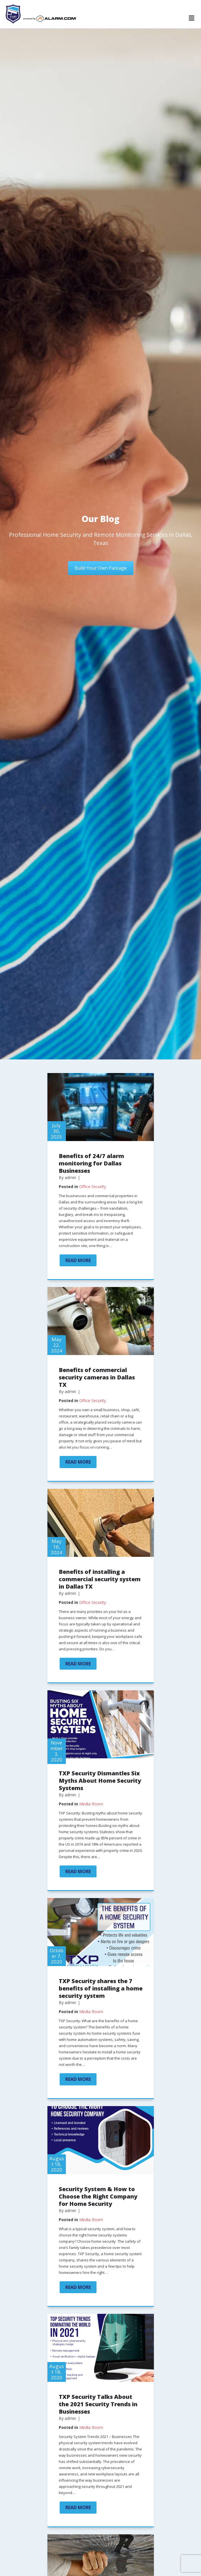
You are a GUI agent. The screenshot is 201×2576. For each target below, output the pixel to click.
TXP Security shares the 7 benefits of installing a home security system (101, 1988)
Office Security (92, 1186)
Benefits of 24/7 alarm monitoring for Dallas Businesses (91, 1163)
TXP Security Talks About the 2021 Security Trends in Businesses (98, 2404)
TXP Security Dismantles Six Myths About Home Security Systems (100, 1780)
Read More (81, 1260)
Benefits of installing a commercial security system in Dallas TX (100, 1579)
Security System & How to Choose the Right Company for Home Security (98, 2196)
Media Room (91, 1804)
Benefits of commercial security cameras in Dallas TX (97, 1377)
